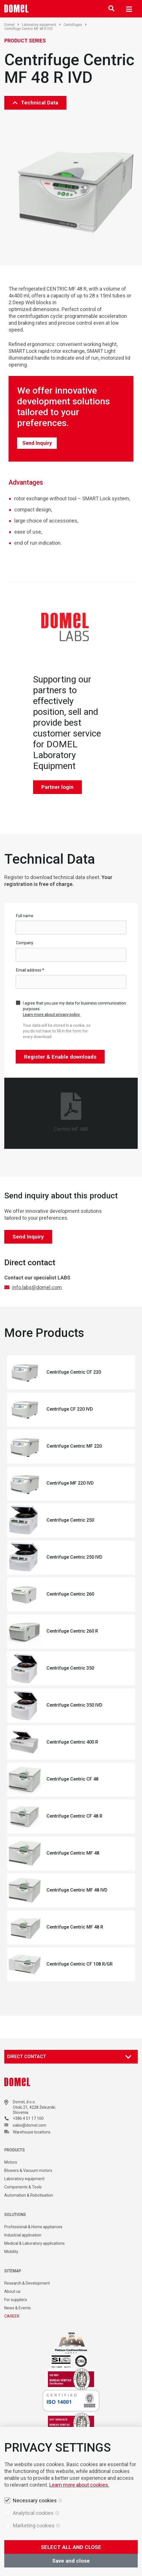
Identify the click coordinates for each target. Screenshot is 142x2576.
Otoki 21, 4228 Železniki (34, 2107)
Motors (10, 2162)
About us (12, 2291)
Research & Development (27, 2283)
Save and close (71, 2561)
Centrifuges (75, 25)
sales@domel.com (29, 2125)
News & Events (17, 2308)
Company (24, 943)
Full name (24, 915)
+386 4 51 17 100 (28, 2118)
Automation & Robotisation (28, 2195)
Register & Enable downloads (60, 1057)
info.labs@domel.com (37, 1287)
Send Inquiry (37, 443)
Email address (30, 970)
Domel (11, 25)
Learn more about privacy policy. (51, 1014)
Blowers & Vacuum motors (28, 2170)
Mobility (11, 2251)
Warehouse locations (31, 2132)
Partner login (57, 787)
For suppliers (15, 2299)
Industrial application (22, 2235)
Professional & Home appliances (33, 2227)
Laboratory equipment (41, 25)
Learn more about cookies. (79, 2485)
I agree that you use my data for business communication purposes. (74, 1009)
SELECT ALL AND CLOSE (71, 2547)
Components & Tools (23, 2187)
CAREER (11, 2316)
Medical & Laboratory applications (34, 2243)
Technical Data (35, 102)
